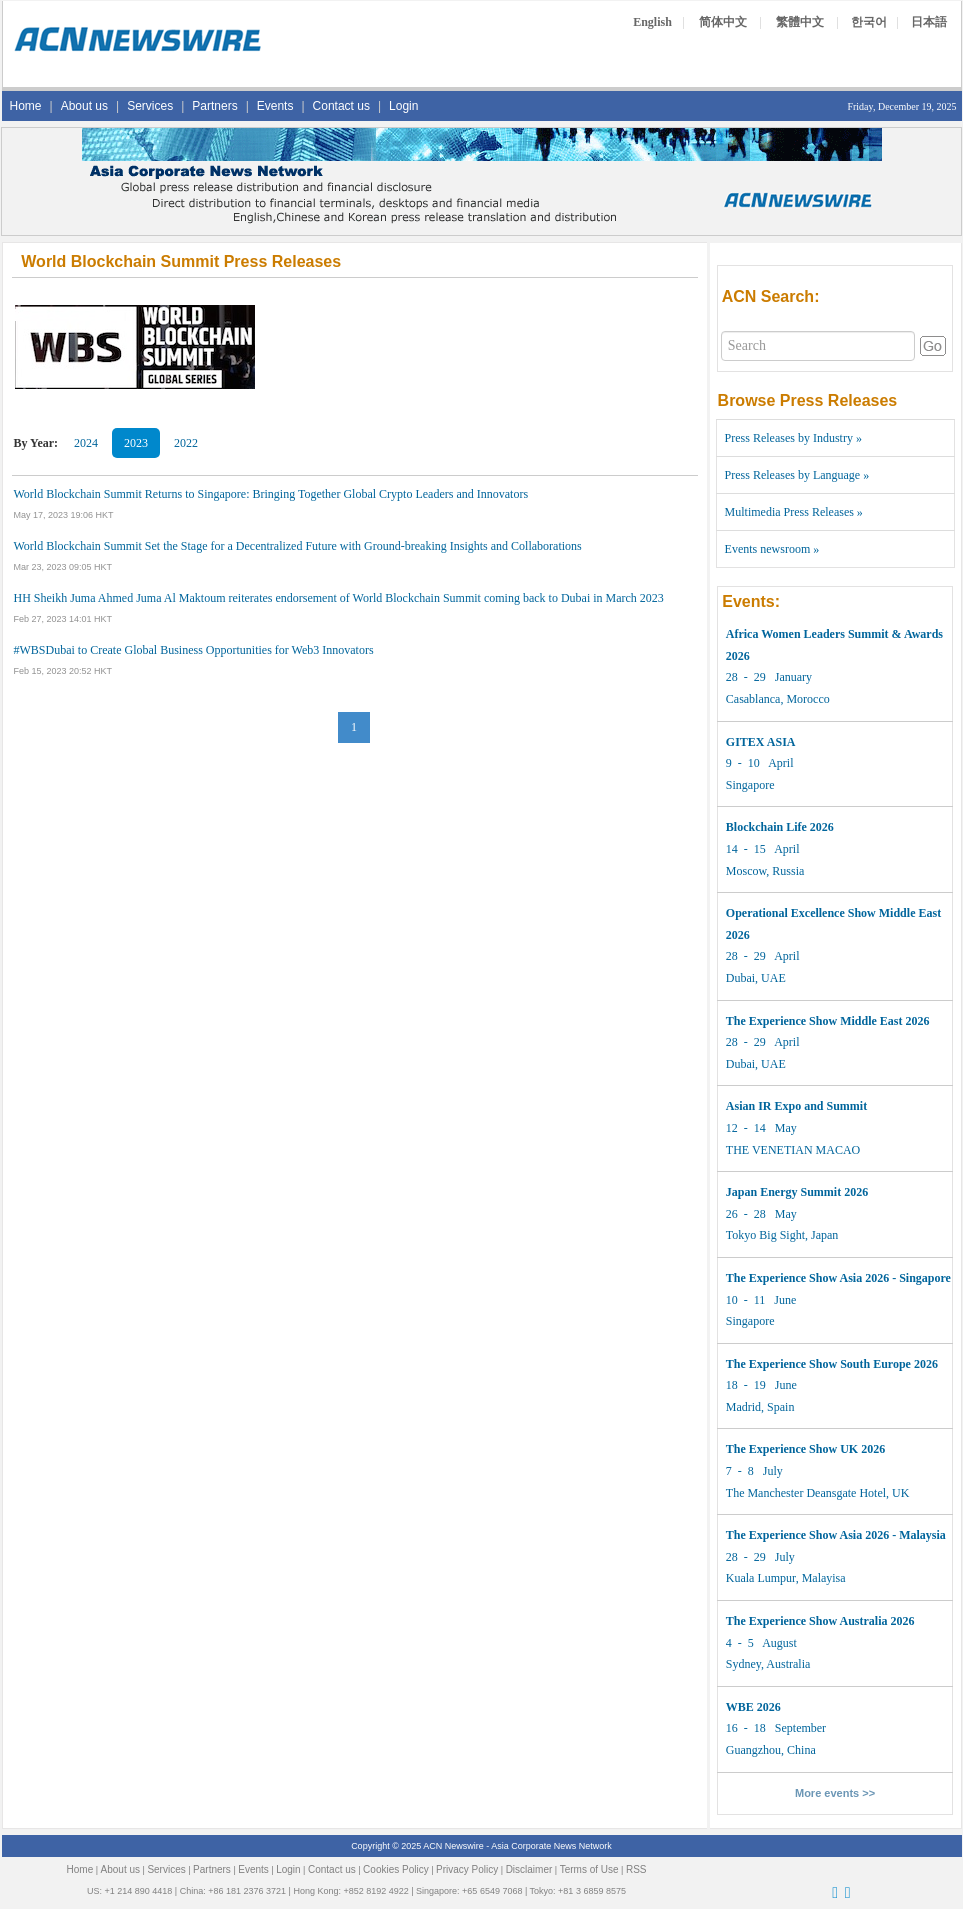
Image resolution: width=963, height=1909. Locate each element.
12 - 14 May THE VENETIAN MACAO (796, 1127)
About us (84, 106)
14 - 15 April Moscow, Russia (780, 848)
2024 (86, 443)
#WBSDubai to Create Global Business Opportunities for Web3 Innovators (194, 650)
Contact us (341, 106)
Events (275, 106)
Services (150, 106)
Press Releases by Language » (797, 475)
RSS (636, 1869)
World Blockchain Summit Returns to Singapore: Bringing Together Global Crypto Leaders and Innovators (271, 494)
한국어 (869, 22)
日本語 (929, 22)
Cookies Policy (396, 1869)
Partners (214, 106)
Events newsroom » (772, 549)
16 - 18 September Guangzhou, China (776, 1728)
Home (26, 106)
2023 (136, 443)
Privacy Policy (467, 1869)
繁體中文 (800, 22)
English (652, 22)
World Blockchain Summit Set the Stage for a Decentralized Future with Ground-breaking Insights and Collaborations (298, 546)
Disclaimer (529, 1869)
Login (403, 106)
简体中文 (723, 22)
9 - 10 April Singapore (761, 763)
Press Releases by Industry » (793, 438)
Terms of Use (589, 1869)
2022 (186, 443)
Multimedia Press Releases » (794, 512)
